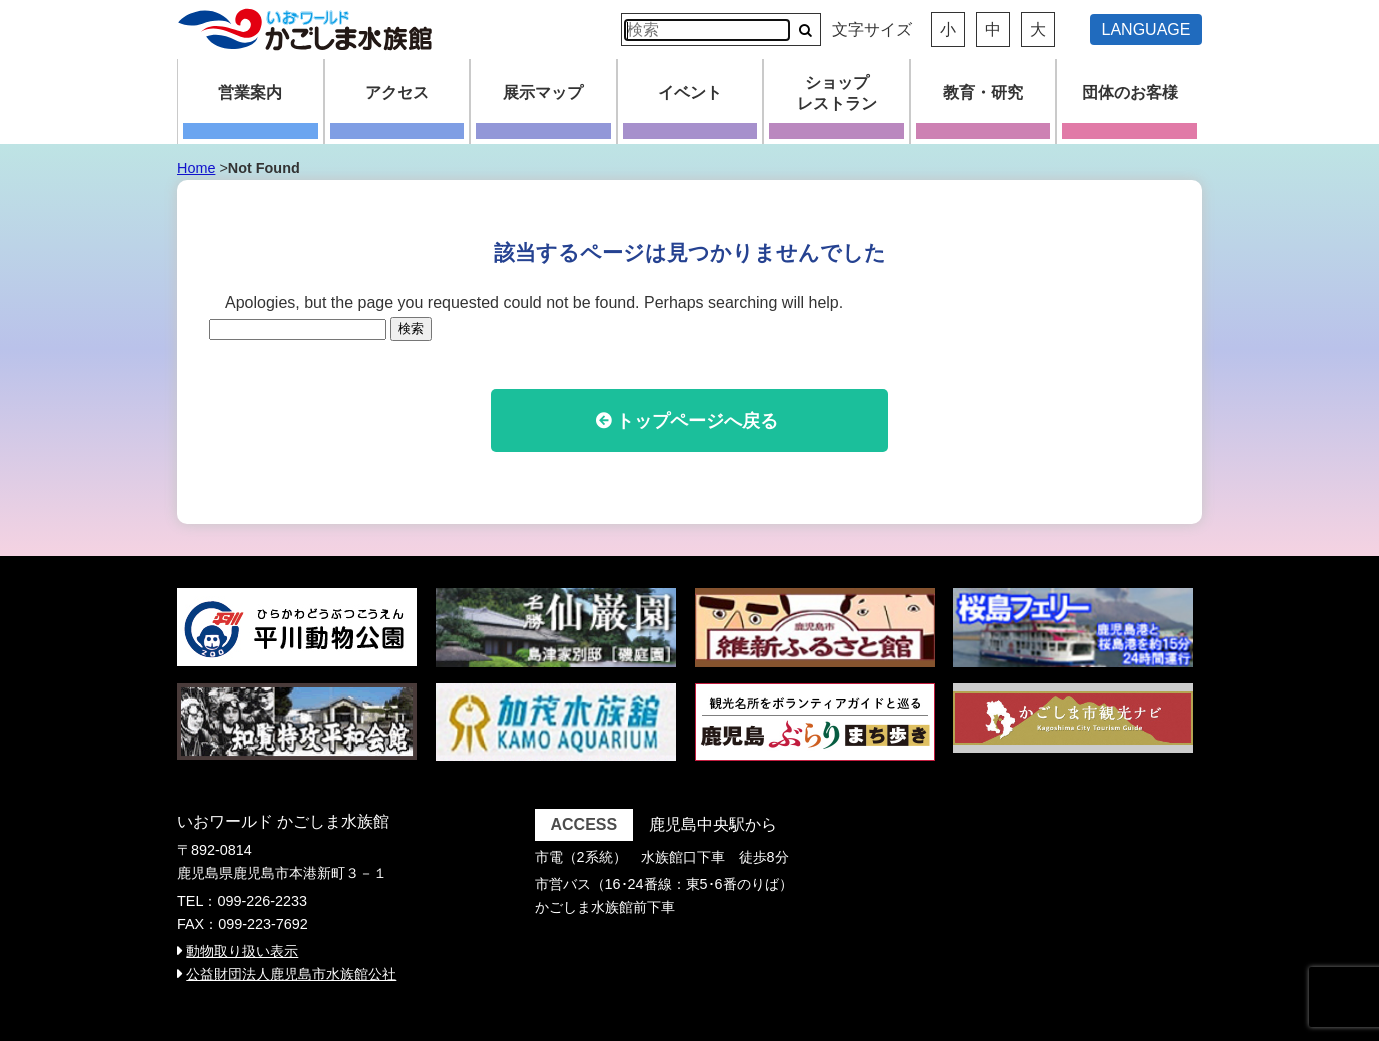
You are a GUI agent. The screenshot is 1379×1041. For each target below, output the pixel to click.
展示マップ (543, 92)
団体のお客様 (1130, 92)
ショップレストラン (837, 93)
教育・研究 (983, 92)
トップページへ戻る (697, 421)
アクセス (397, 92)
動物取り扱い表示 (242, 951)
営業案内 (250, 92)
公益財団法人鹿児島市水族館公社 (291, 974)
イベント (690, 92)
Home (196, 168)
